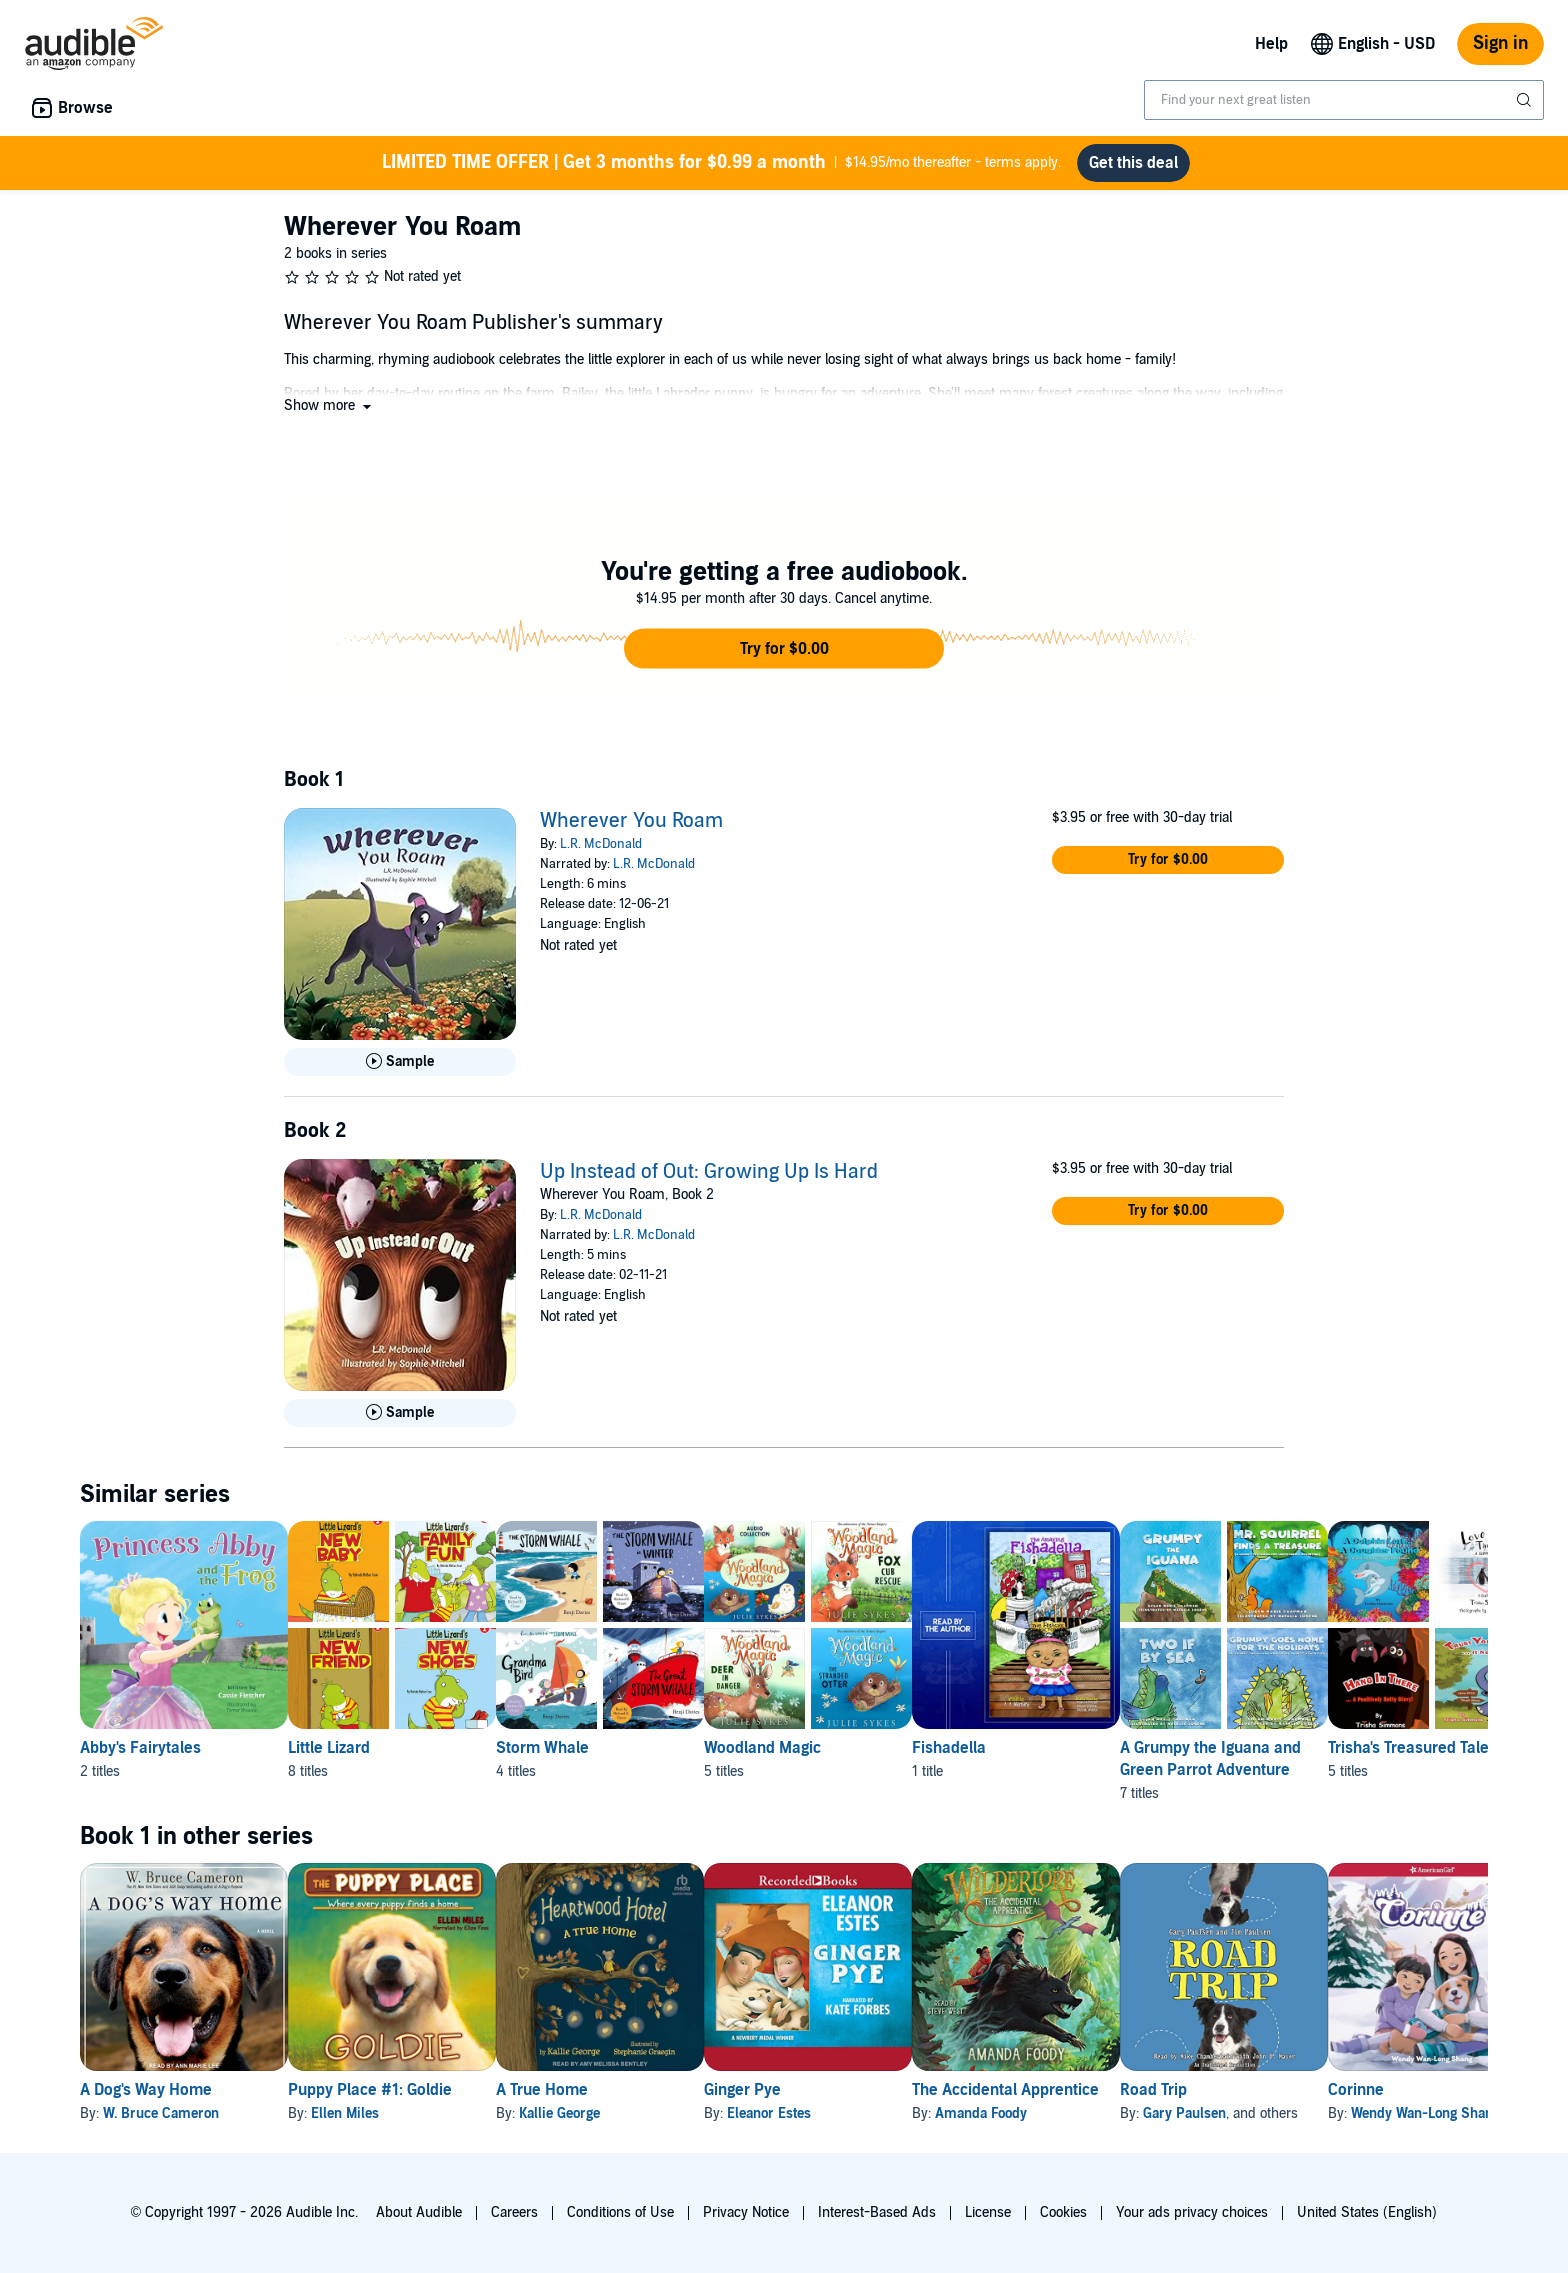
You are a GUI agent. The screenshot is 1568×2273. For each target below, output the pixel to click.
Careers (514, 2212)
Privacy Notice (746, 2212)
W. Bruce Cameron (161, 2113)
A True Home (606, 2090)
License (988, 2212)
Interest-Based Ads (877, 2212)
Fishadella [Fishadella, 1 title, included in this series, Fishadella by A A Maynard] (1077, 1748)
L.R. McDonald (601, 844)
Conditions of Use (620, 2212)
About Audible (419, 2212)
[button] (329, 405)
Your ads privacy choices (1192, 2212)
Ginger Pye (838, 2090)
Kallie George (623, 2113)
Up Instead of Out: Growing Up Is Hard (709, 1172)
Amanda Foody (1109, 2113)
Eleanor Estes (865, 2113)
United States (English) (1367, 2212)
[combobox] (1344, 100)
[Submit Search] (1526, 100)
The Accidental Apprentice (1133, 2090)
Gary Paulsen (1344, 2113)
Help (1271, 44)
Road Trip (1313, 2090)
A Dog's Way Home (146, 2090)
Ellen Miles (377, 2113)
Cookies (1063, 2212)
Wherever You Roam (631, 821)
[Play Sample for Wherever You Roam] (400, 1062)
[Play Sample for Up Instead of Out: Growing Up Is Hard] (400, 1413)
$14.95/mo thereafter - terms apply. (721, 163)
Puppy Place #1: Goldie (402, 2090)
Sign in (1500, 43)
